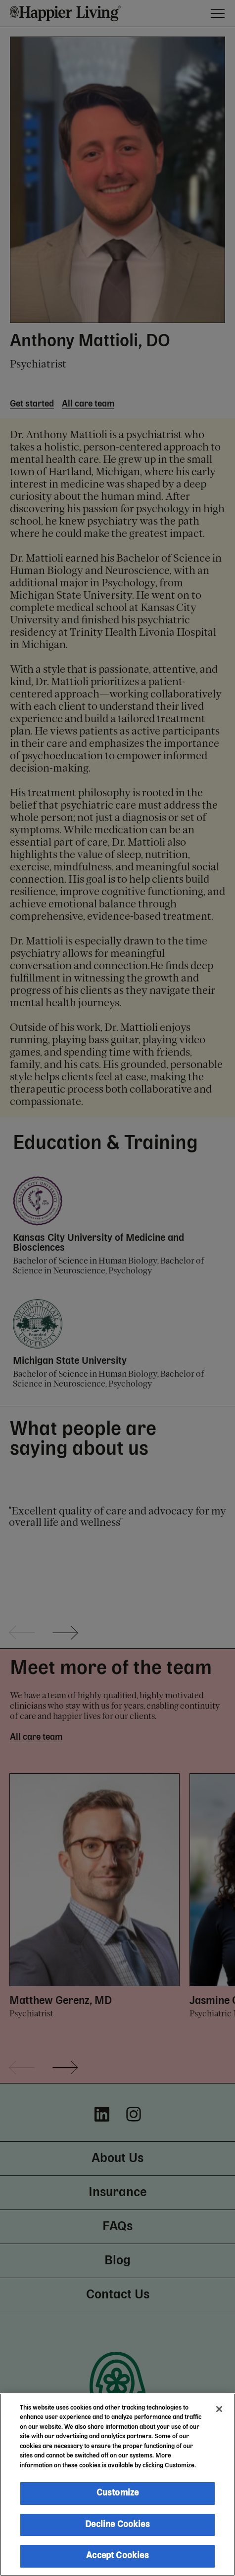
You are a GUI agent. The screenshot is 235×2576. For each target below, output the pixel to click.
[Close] (219, 2409)
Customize (117, 2493)
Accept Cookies (117, 2556)
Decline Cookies (117, 2525)
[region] (117, 2484)
